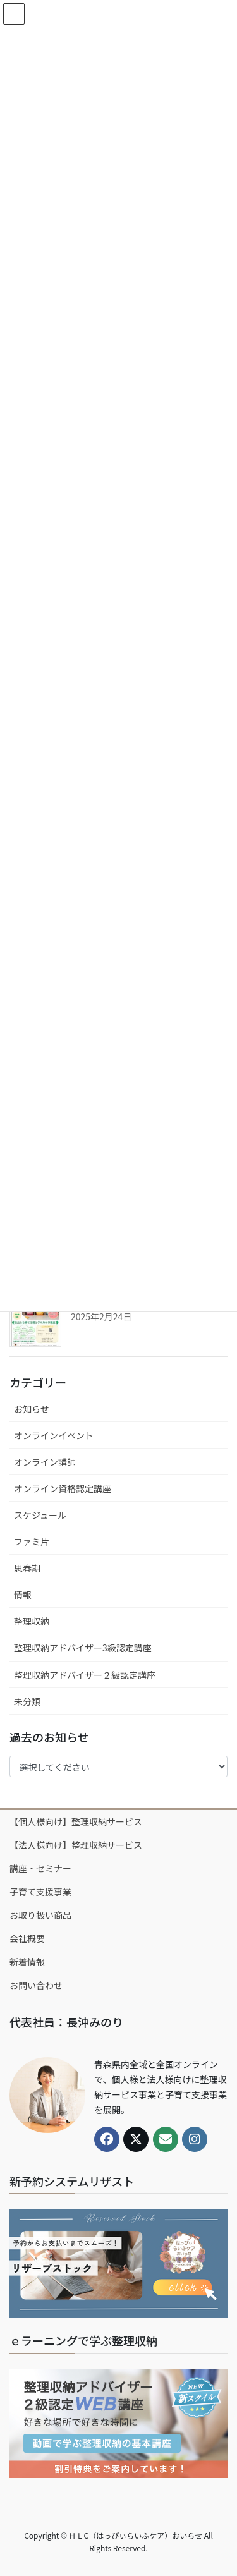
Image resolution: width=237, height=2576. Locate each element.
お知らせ (31, 1408)
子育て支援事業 (40, 1891)
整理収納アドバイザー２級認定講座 (84, 1674)
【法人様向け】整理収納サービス (75, 1844)
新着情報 (27, 1961)
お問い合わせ (36, 1985)
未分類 (27, 1701)
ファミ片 (31, 1541)
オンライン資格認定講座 (62, 1488)
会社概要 (27, 1938)
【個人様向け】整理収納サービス (75, 1821)
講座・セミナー (40, 1868)
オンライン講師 (45, 1461)
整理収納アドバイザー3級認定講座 (83, 1647)
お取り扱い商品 (40, 1915)
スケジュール (40, 1515)
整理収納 (31, 1621)
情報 (23, 1594)
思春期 (27, 1568)
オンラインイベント (54, 1435)
